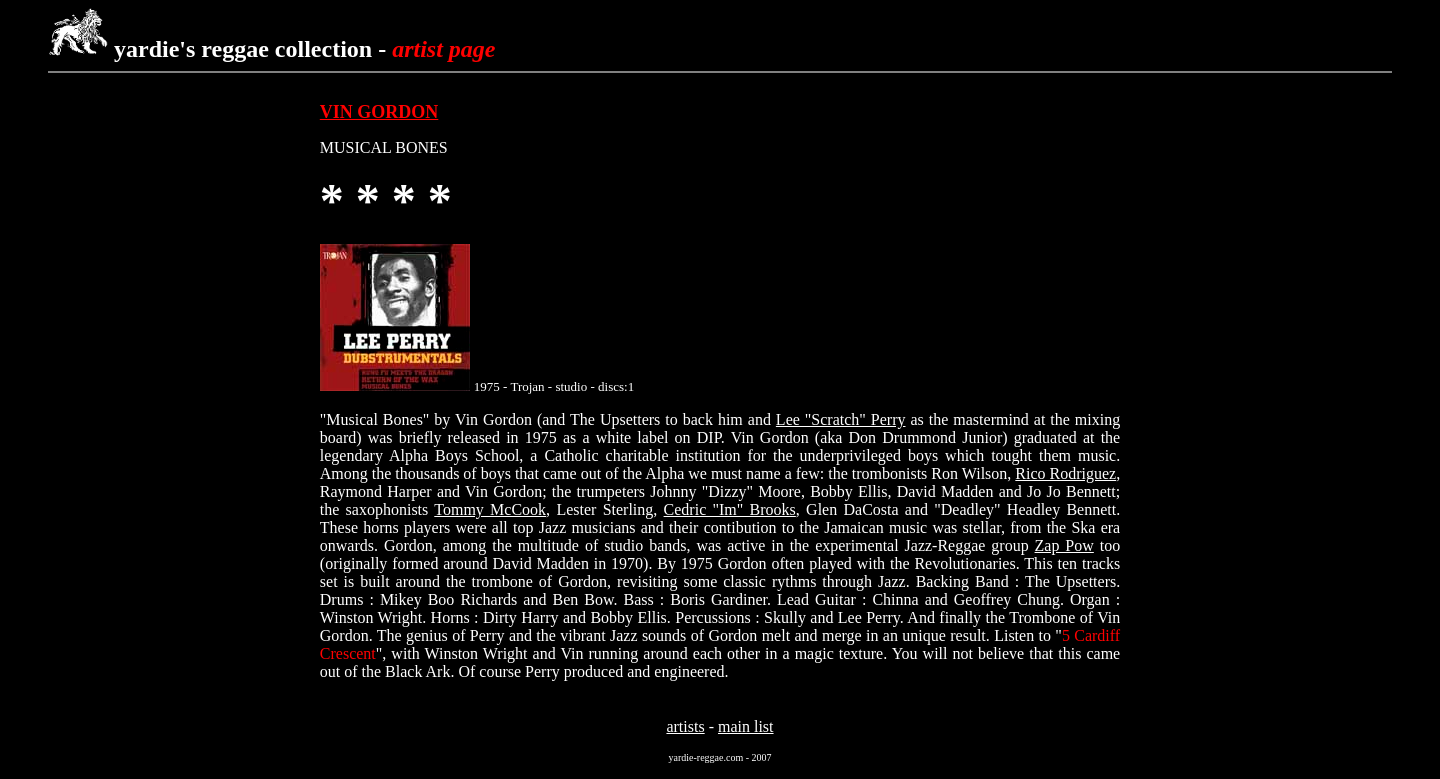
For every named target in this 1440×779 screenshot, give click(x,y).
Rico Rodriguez (1065, 473)
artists (685, 726)
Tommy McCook (490, 509)
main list (746, 726)
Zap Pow (1064, 545)
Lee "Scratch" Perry (841, 419)
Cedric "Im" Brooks (730, 509)
